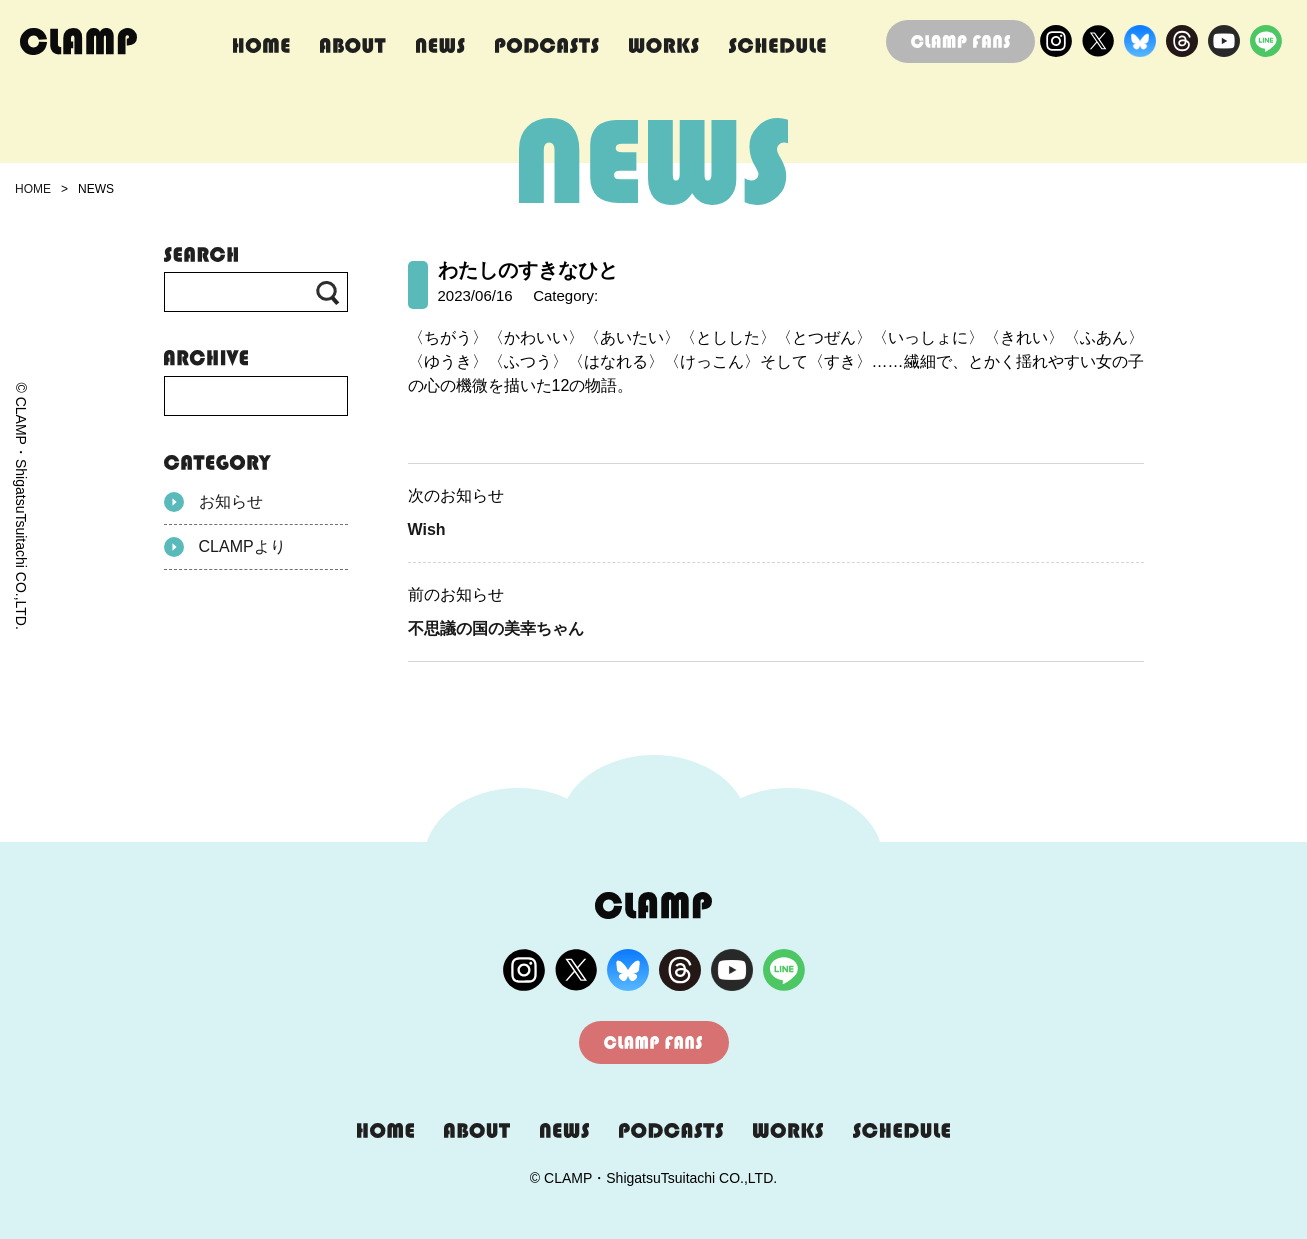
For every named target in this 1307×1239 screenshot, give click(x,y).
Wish (427, 529)
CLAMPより (225, 547)
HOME (33, 189)
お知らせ (213, 502)
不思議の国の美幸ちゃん (496, 628)
